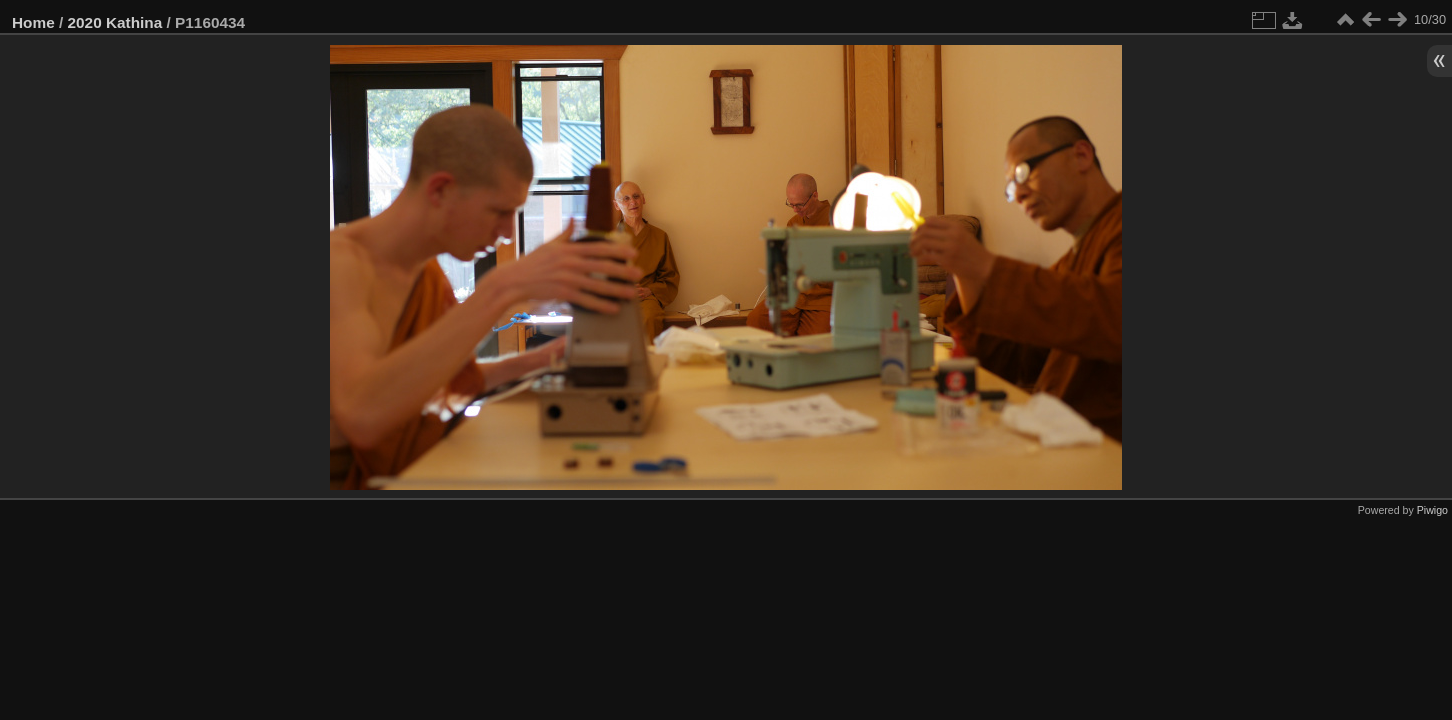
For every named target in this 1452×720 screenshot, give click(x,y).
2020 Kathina (115, 22)
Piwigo (1432, 510)
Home (33, 22)
